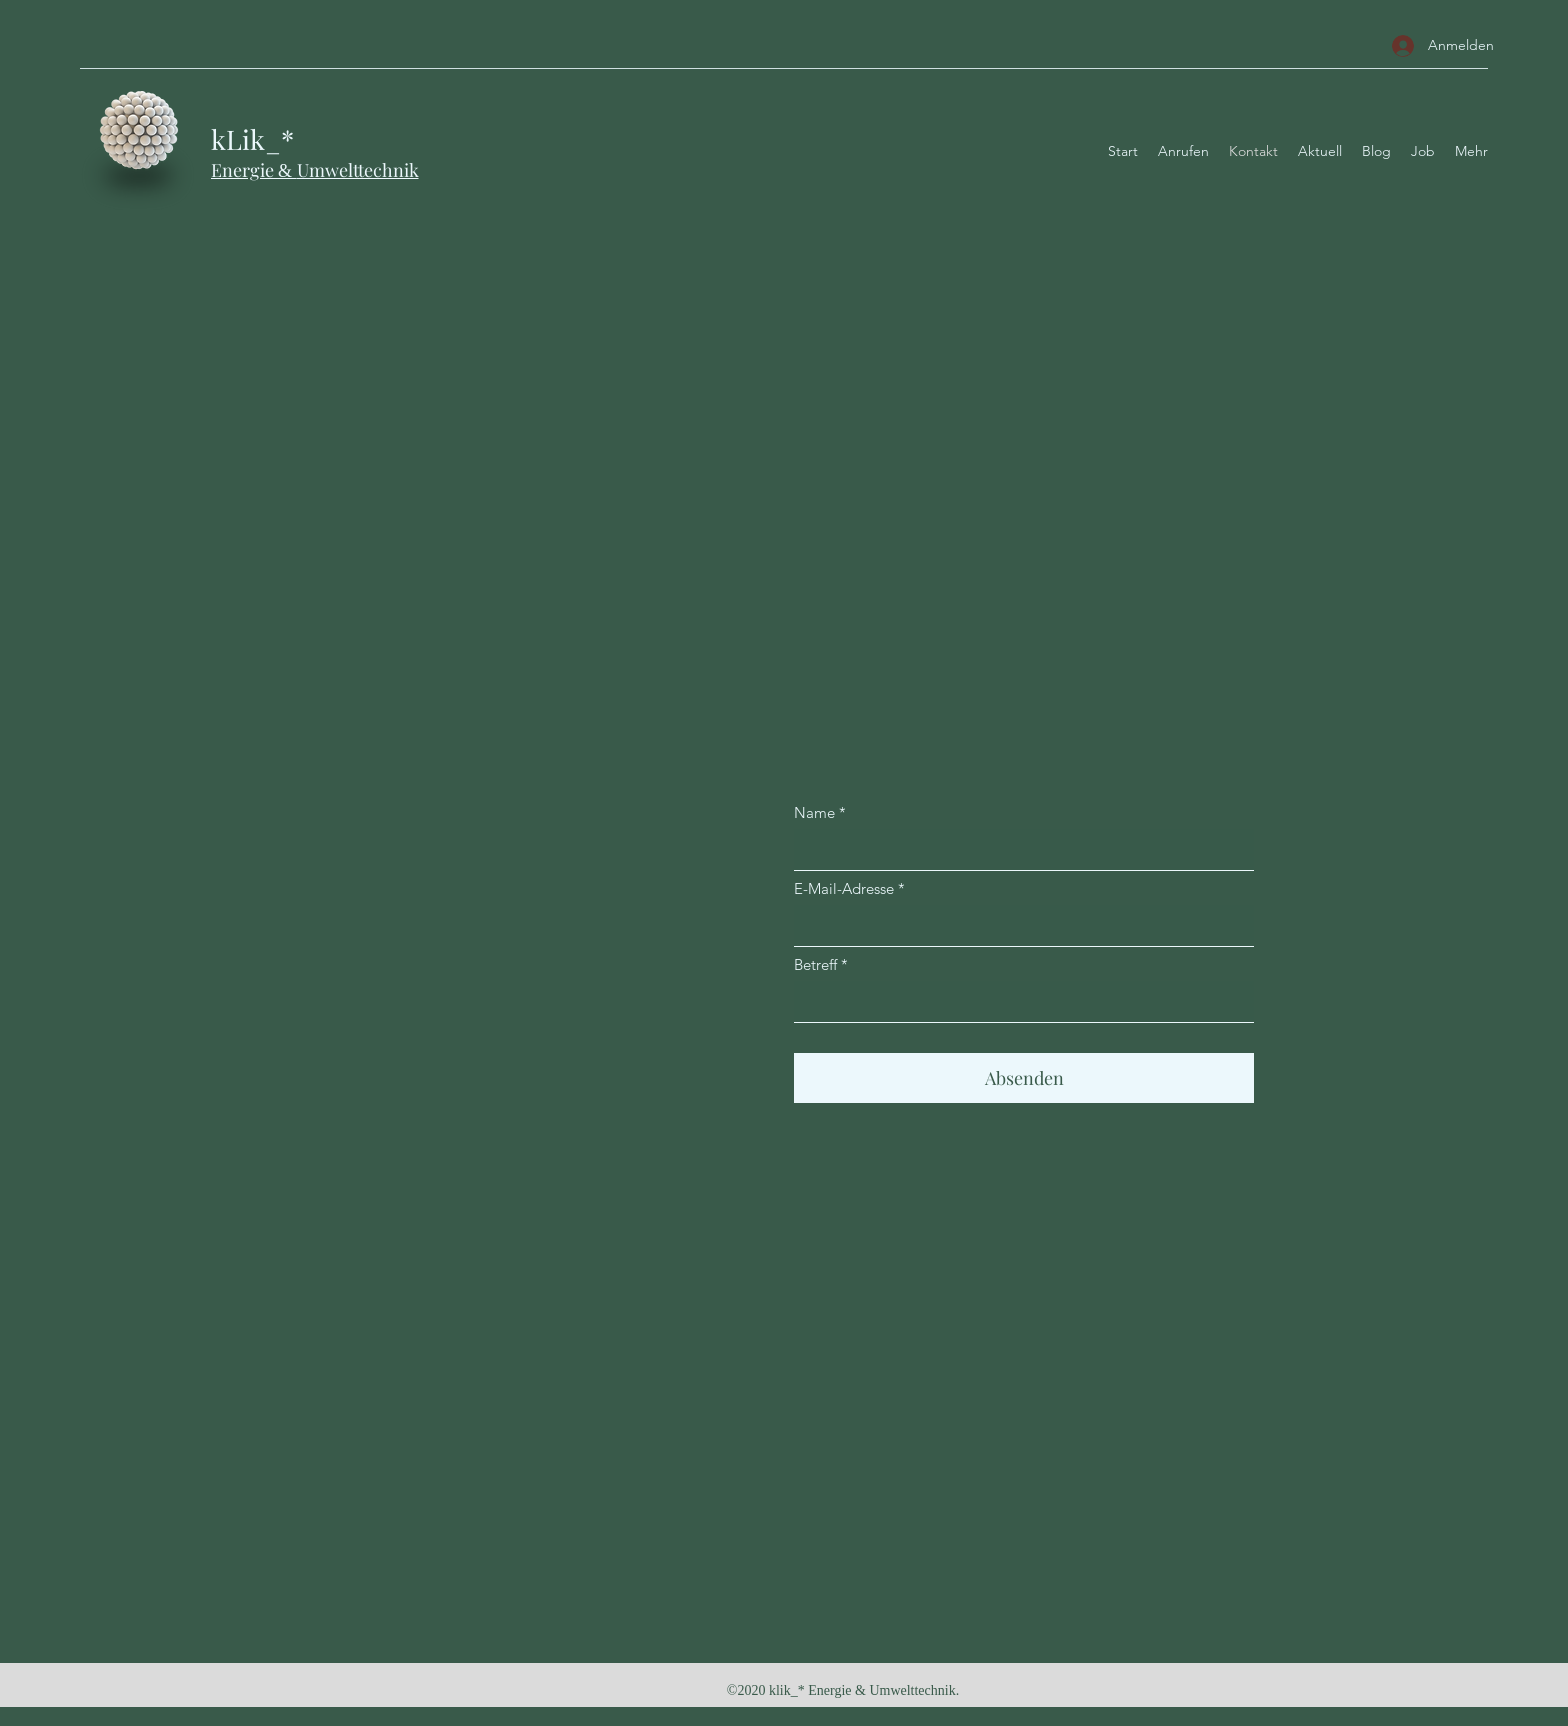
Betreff (815, 964)
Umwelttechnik (358, 170)
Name (814, 812)
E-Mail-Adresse (844, 888)
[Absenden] (1024, 1078)
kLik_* (252, 139)
